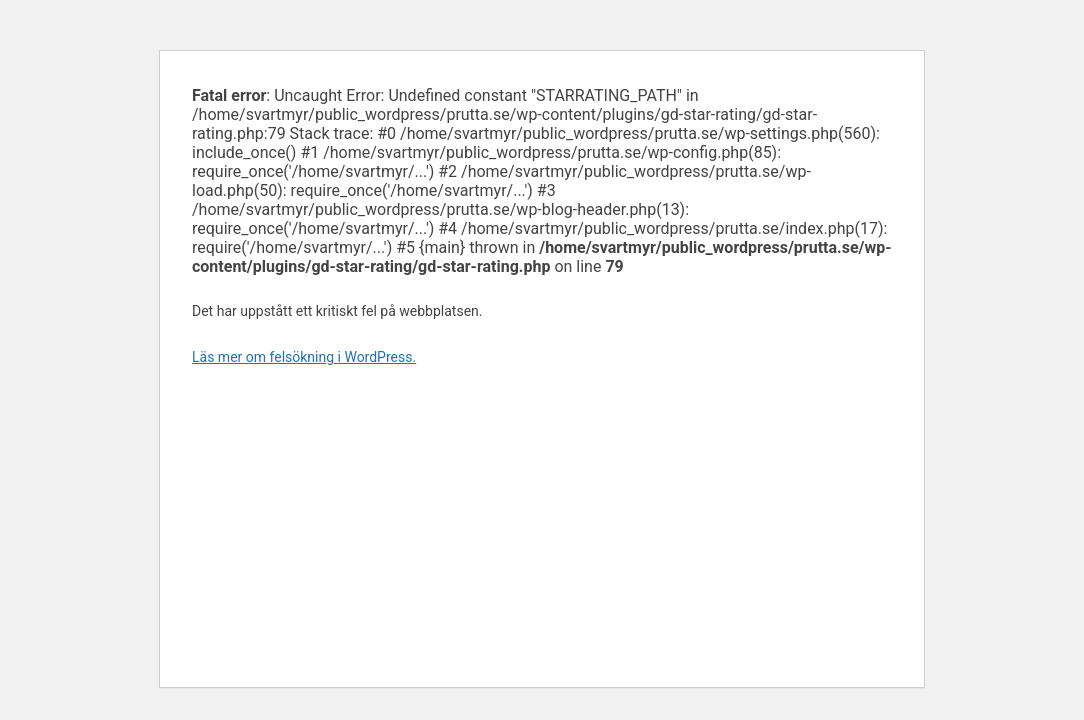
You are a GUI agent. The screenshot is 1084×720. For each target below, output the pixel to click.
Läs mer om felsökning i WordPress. (304, 357)
